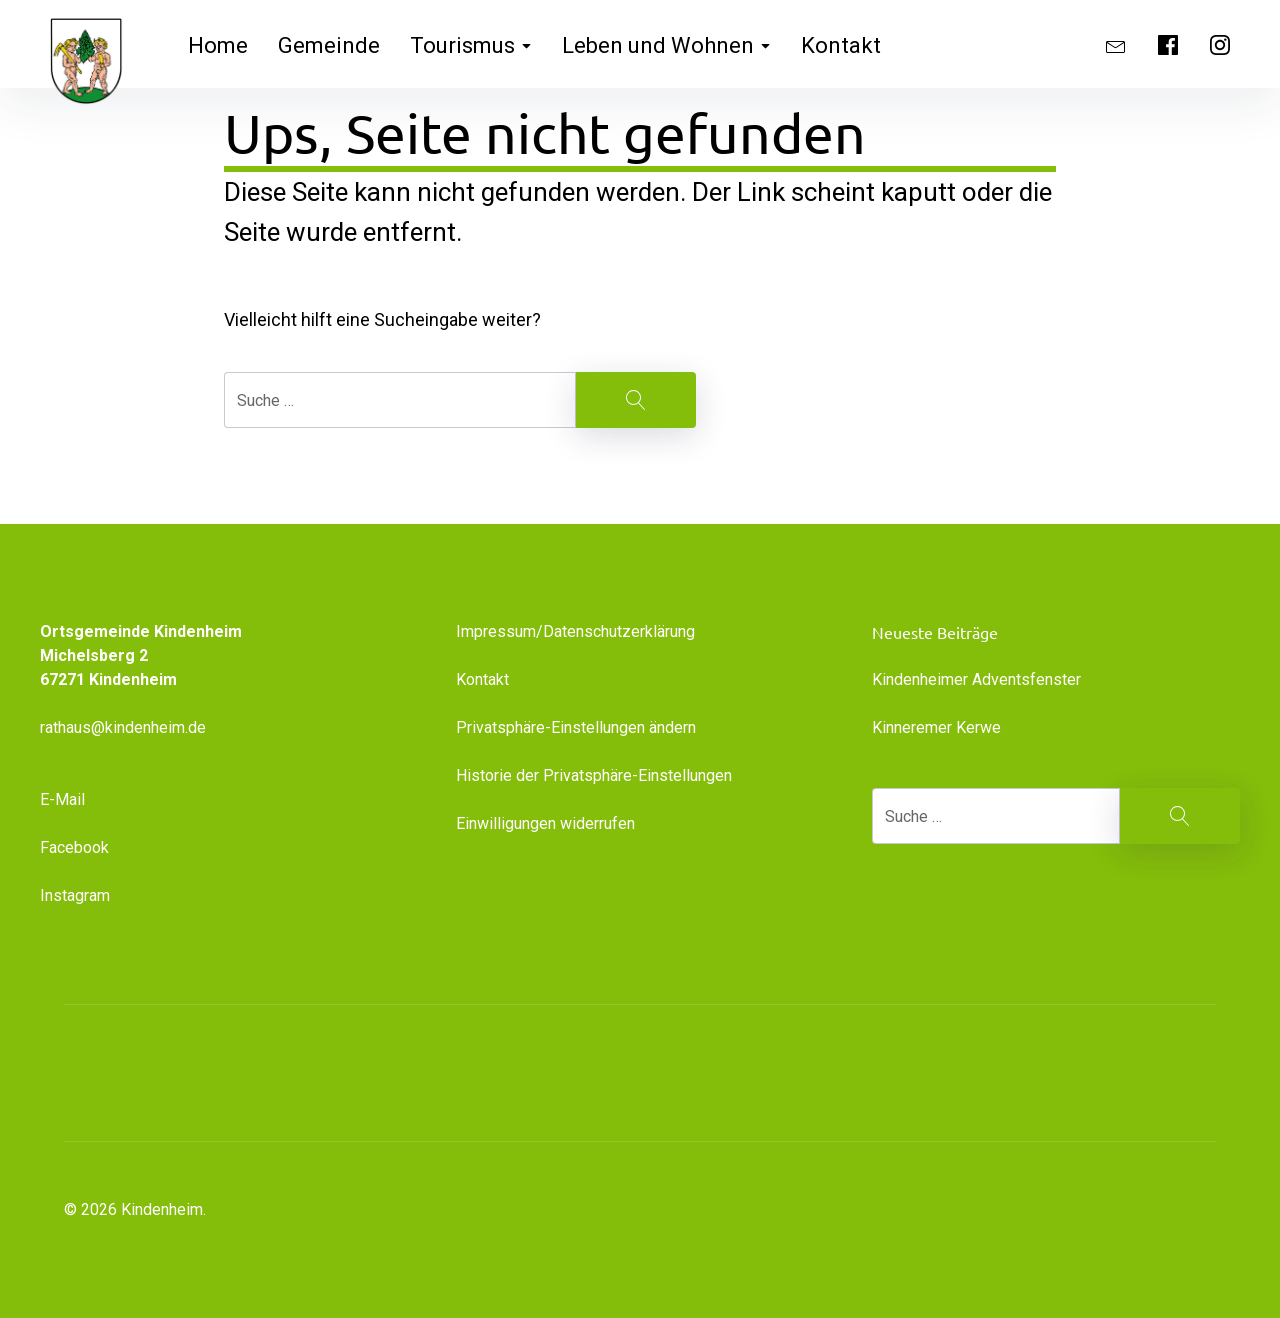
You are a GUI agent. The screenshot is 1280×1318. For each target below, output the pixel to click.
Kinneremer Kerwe (936, 727)
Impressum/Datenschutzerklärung (575, 631)
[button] (1100, 1073)
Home (218, 45)
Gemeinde (329, 45)
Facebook (74, 847)
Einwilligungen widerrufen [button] (545, 823)
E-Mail (62, 799)
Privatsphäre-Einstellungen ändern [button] (576, 727)
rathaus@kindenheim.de (125, 727)
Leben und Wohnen (666, 45)
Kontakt (841, 45)
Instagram (75, 895)
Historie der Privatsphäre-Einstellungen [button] (594, 775)
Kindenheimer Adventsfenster (976, 679)
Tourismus (471, 45)
